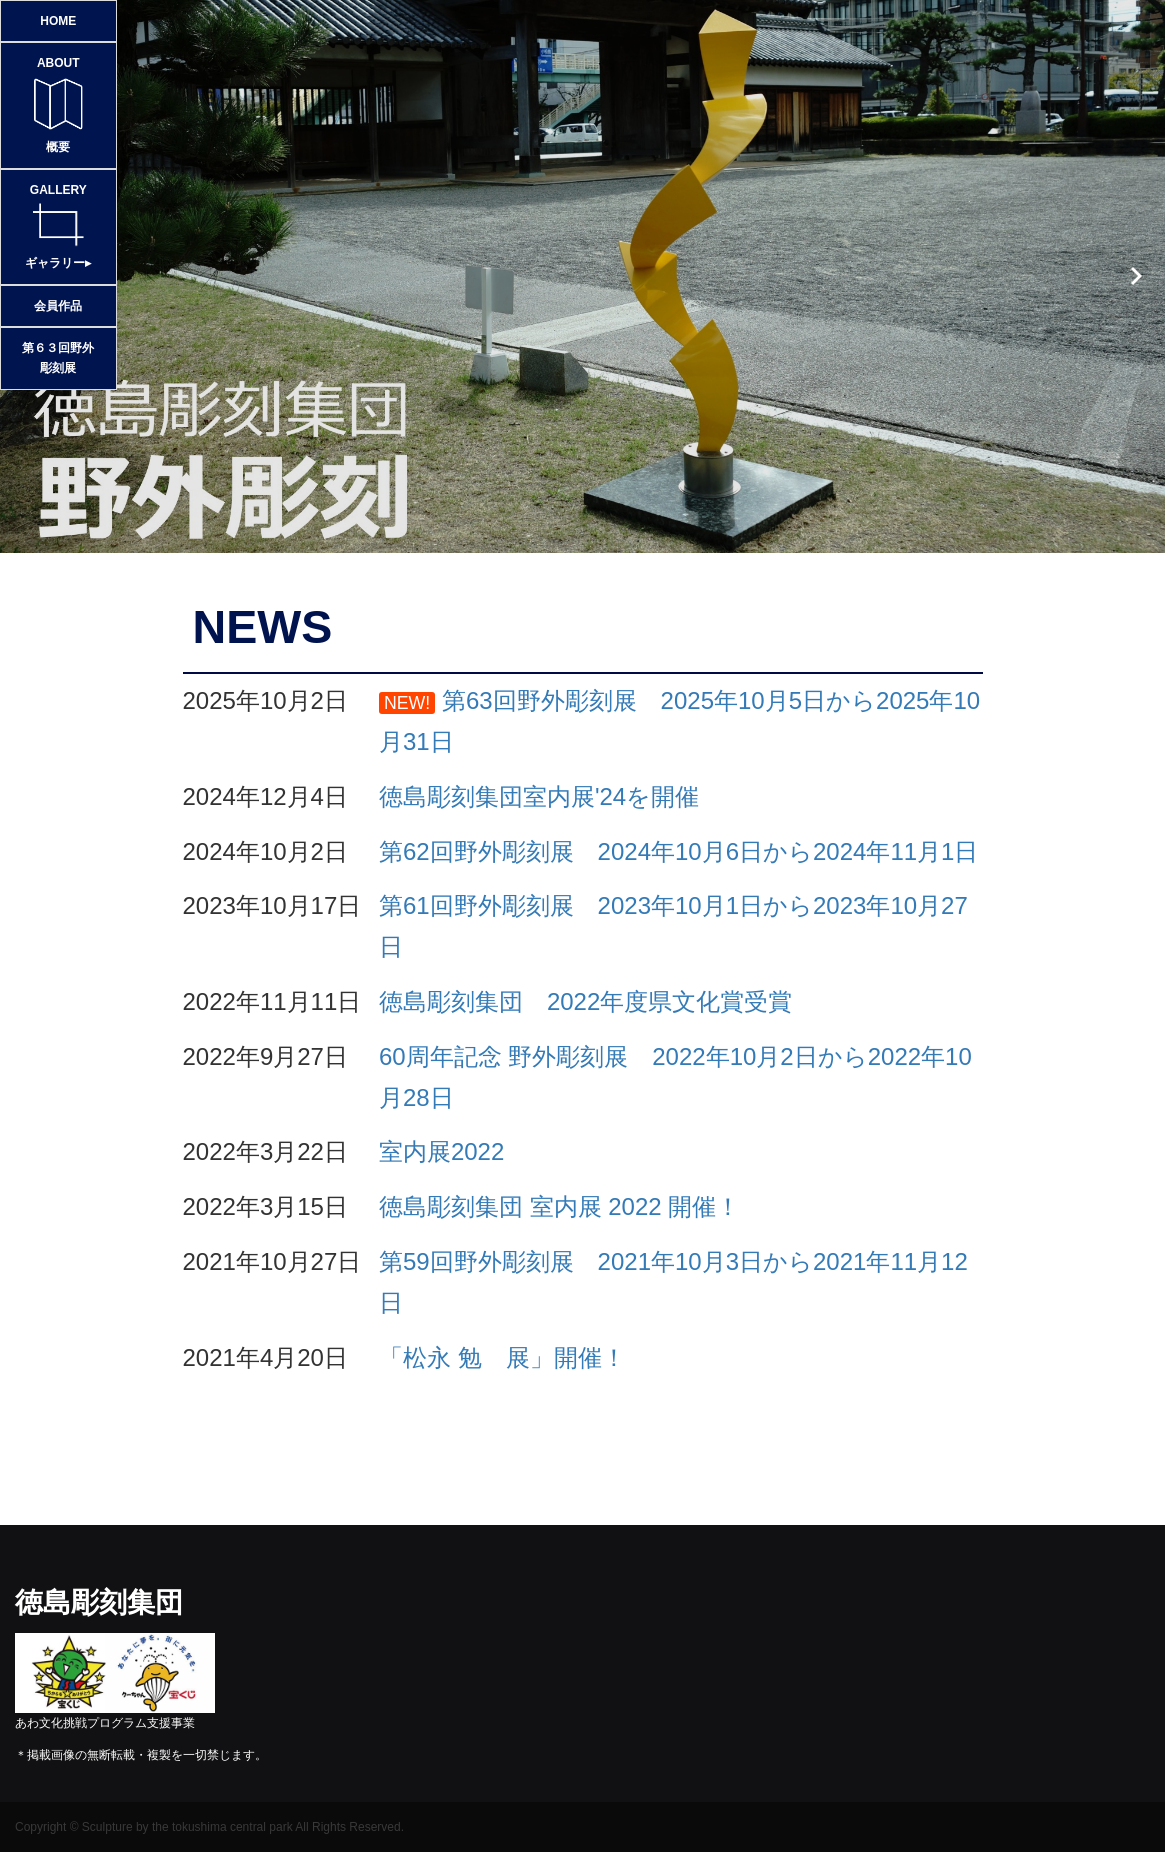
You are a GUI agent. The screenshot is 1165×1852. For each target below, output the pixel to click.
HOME (58, 21)
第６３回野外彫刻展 (58, 358)
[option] (582, 276)
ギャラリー (58, 225)
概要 (58, 103)
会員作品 (58, 306)
